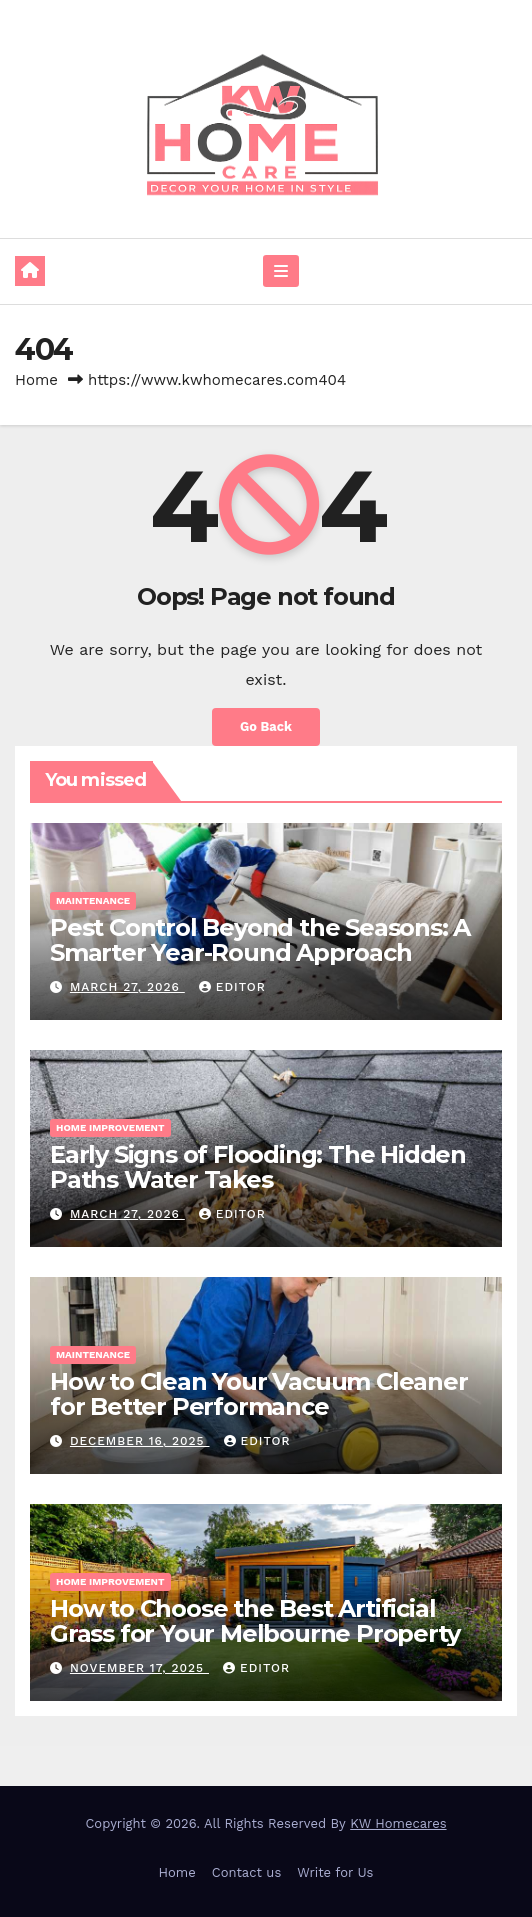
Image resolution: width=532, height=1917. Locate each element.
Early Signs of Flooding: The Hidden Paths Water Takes (258, 1167)
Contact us (247, 1872)
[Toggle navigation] (280, 271)
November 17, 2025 (139, 1668)
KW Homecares (398, 1823)
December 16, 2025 (140, 1441)
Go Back (266, 726)
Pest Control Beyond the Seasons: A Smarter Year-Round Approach (260, 940)
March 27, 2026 (127, 987)
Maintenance (93, 900)
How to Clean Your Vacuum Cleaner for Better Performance (259, 1394)
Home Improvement (110, 1127)
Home (36, 380)
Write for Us (335, 1872)
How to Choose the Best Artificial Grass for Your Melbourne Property (254, 1621)
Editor (232, 987)
